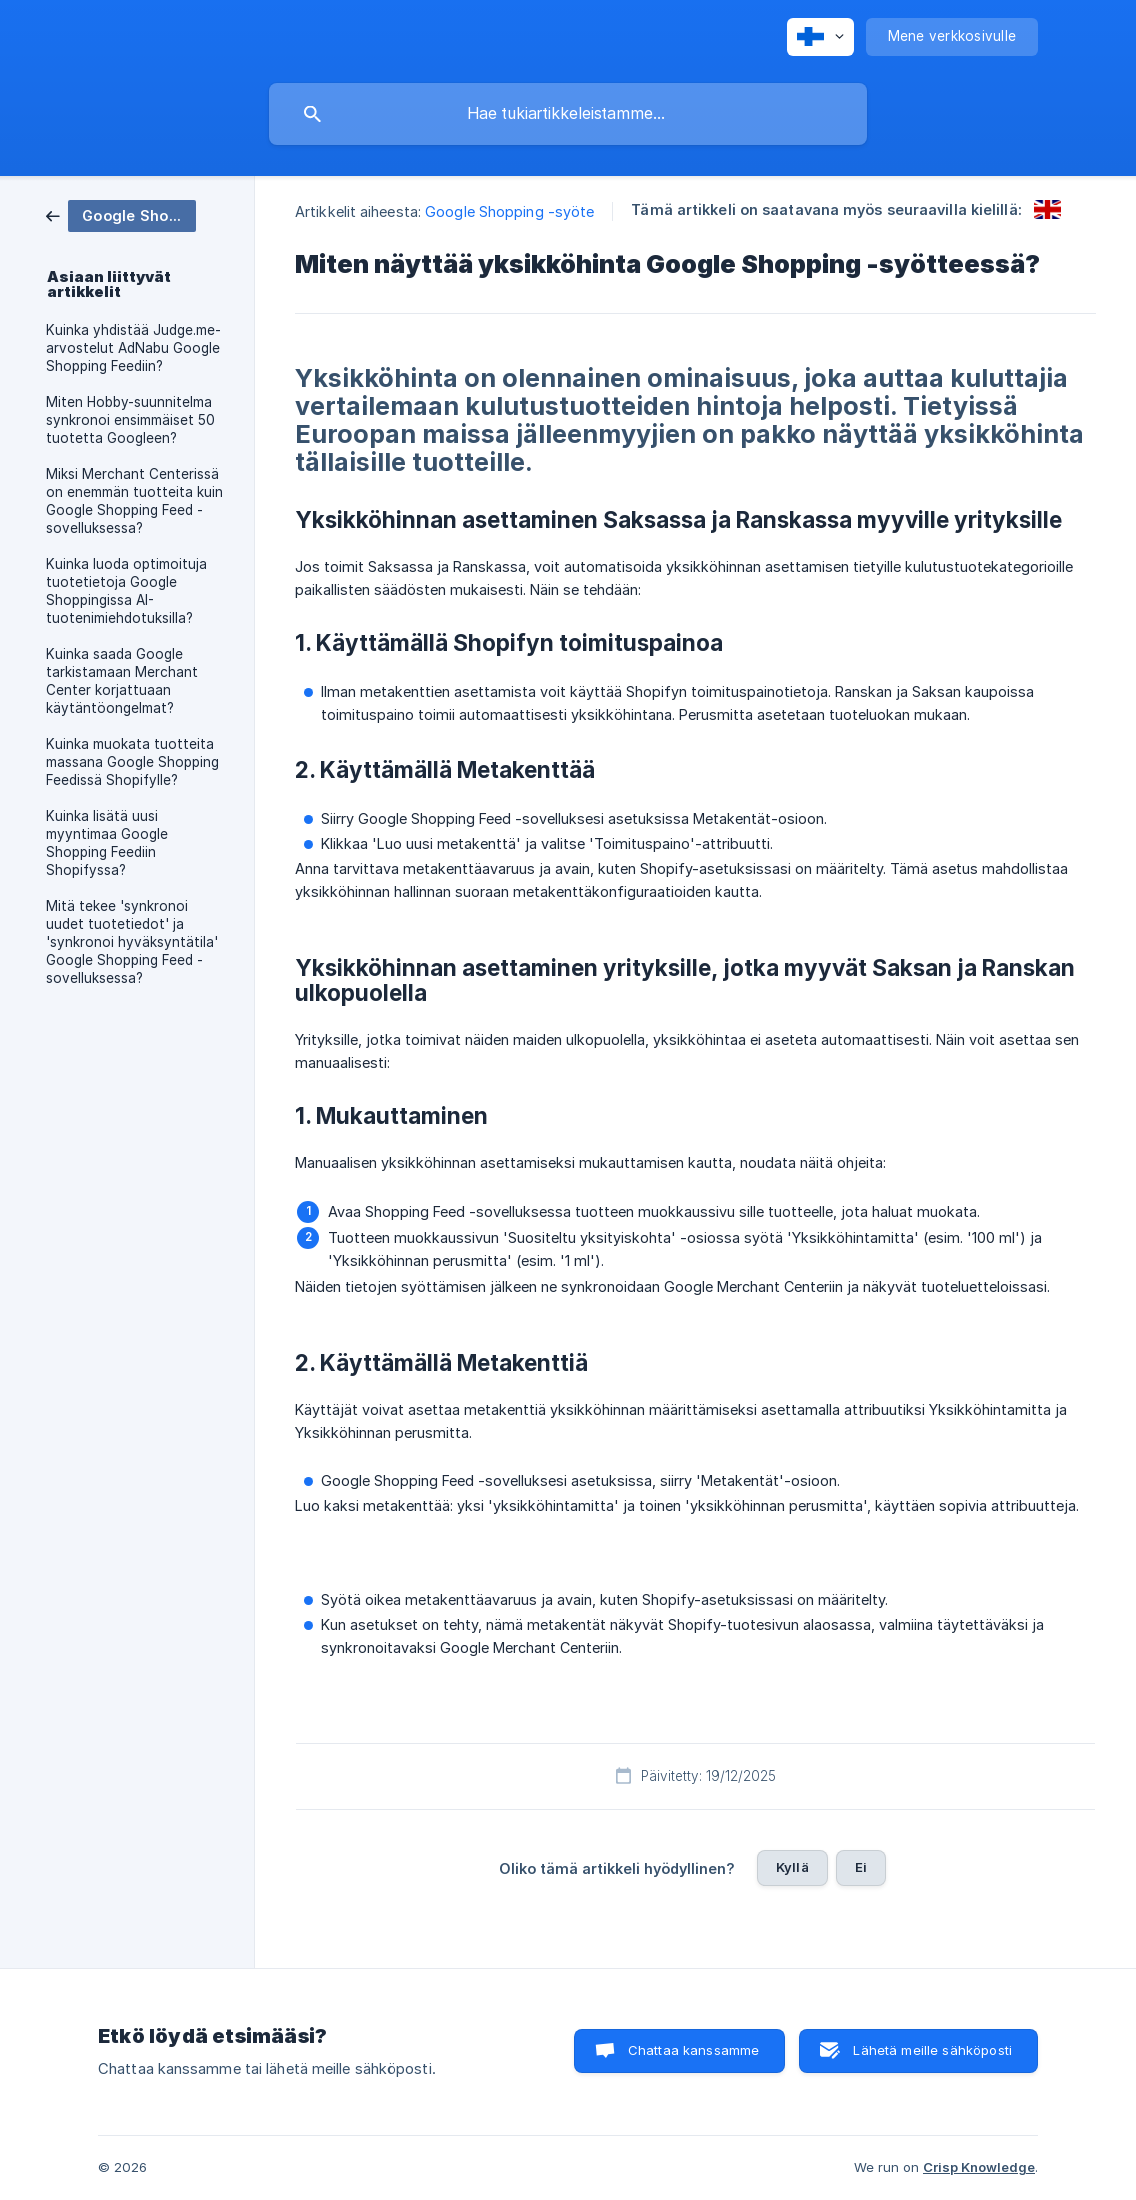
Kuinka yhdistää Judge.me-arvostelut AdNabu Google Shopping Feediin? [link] (133, 348)
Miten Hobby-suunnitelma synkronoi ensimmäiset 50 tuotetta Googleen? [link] (130, 420)
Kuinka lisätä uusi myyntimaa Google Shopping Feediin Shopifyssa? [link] (107, 843)
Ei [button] (861, 1867)
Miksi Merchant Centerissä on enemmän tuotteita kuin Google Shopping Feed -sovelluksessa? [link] (134, 501)
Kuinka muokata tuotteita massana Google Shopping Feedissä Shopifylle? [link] (132, 762)
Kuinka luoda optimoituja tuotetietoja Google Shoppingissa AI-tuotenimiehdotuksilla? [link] (126, 591)
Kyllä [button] (792, 1867)
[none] (820, 37)
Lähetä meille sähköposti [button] (932, 2050)
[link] (121, 214)
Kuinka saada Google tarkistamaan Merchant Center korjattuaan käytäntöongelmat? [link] (122, 681)
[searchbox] (568, 114)
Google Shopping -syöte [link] (509, 211)
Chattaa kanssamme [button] (694, 2050)
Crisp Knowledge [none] (979, 2167)
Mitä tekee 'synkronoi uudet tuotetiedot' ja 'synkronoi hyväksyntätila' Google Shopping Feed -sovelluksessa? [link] (132, 942)
